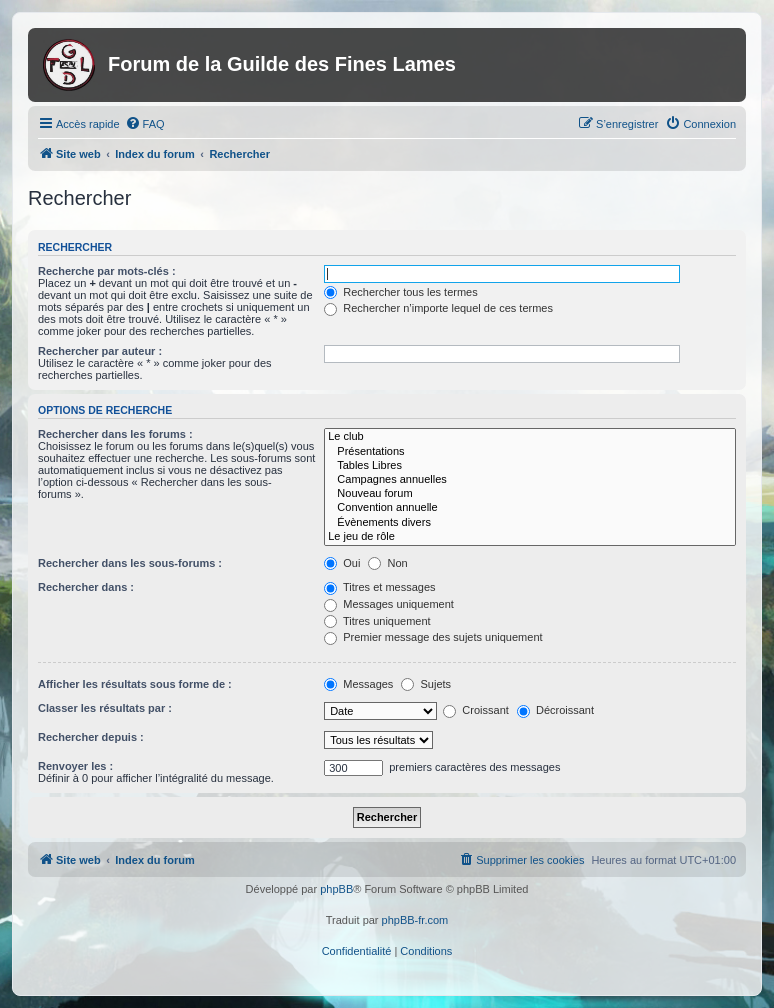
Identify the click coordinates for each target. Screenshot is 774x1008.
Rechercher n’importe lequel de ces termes (438, 308)
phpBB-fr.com (415, 920)
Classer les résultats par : (105, 708)
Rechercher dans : (86, 587)
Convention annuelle (530, 508)
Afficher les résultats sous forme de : (135, 684)
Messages (358, 684)
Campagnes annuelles (530, 480)
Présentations (530, 452)
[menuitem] (145, 124)
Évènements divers (530, 523)
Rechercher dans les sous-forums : (130, 563)
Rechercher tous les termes (401, 292)
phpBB (336, 889)
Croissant (476, 710)
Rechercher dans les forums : (115, 434)
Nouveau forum (530, 494)
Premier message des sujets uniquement (433, 637)
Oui (342, 563)
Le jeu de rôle (530, 537)
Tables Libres (530, 466)
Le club (530, 437)
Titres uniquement (377, 621)
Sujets (426, 684)
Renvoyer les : (75, 766)
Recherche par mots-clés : (107, 271)
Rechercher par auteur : (100, 351)
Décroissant (555, 710)
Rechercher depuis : (91, 737)
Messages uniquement (389, 604)
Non (387, 563)
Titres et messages (379, 587)
